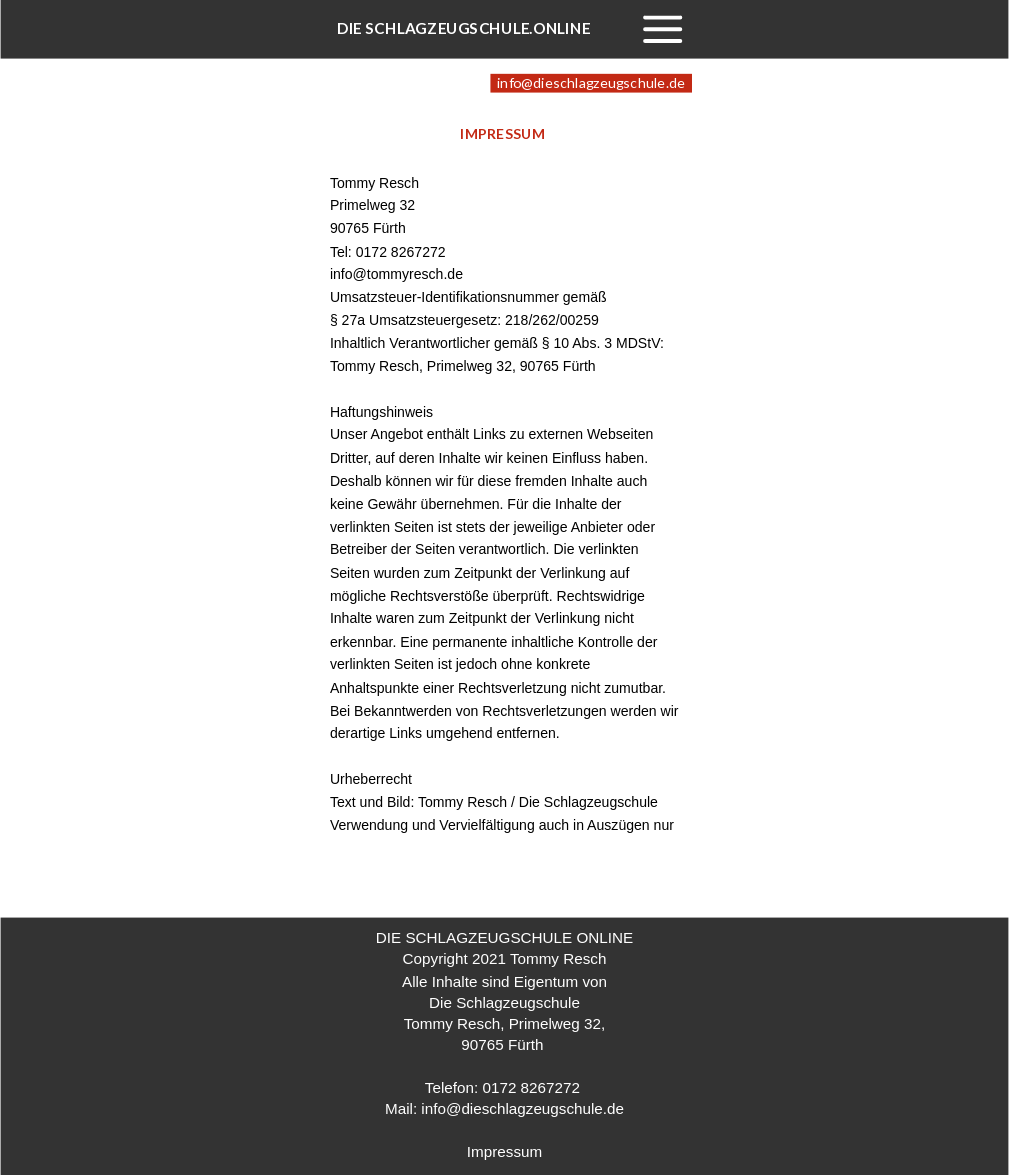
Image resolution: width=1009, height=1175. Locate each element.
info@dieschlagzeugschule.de (522, 1109)
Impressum (504, 1152)
